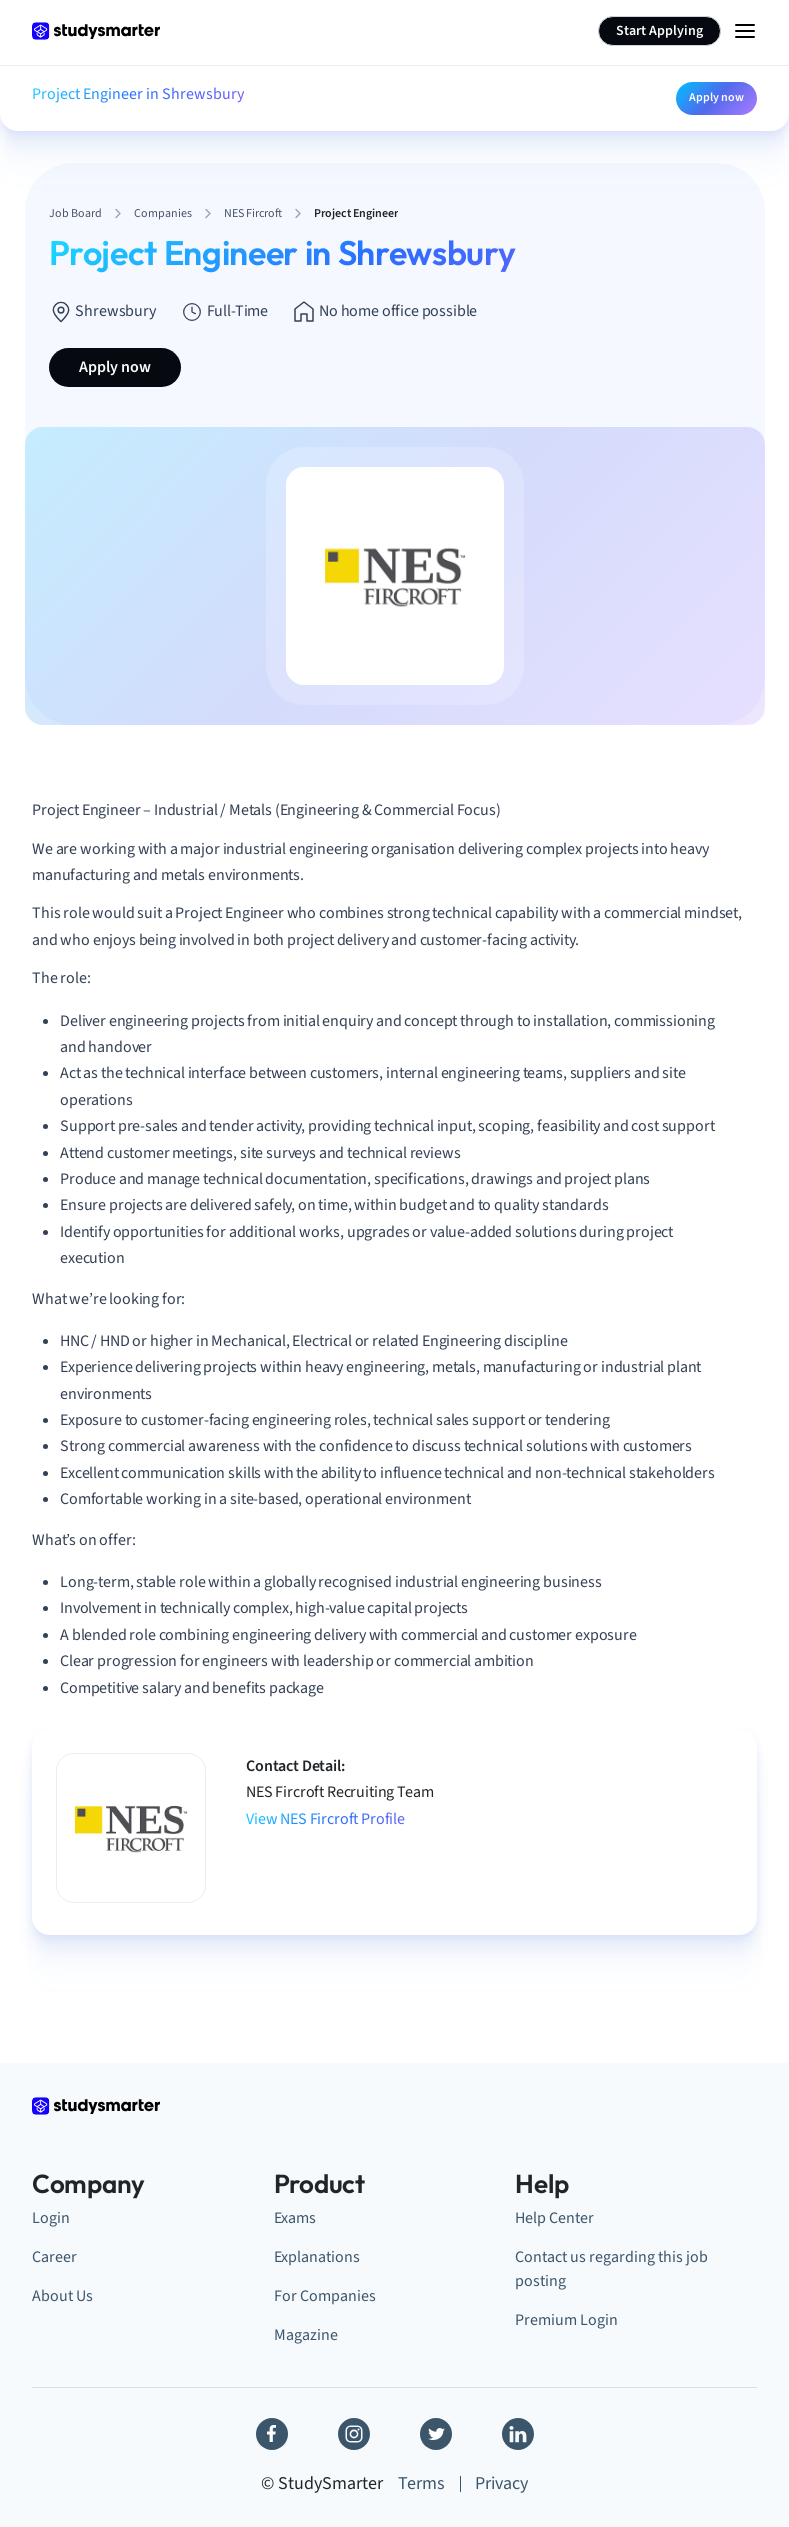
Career (54, 2256)
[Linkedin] (518, 2434)
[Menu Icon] (745, 31)
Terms (421, 2483)
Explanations (317, 2256)
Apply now (716, 97)
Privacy (501, 2483)
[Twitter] (436, 2434)
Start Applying (659, 31)
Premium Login (566, 2319)
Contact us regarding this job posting (611, 2268)
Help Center (554, 2217)
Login (51, 2217)
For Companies (325, 2295)
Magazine (306, 2334)
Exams (295, 2217)
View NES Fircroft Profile (325, 1819)
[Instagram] (354, 2434)
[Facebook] (272, 2434)
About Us (62, 2295)
